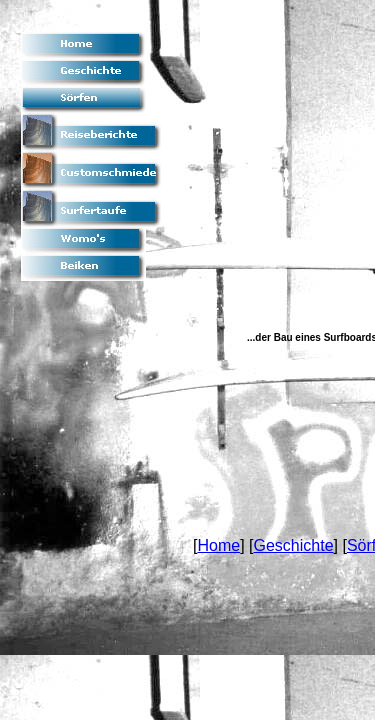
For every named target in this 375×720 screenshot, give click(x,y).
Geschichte (293, 545)
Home (218, 545)
